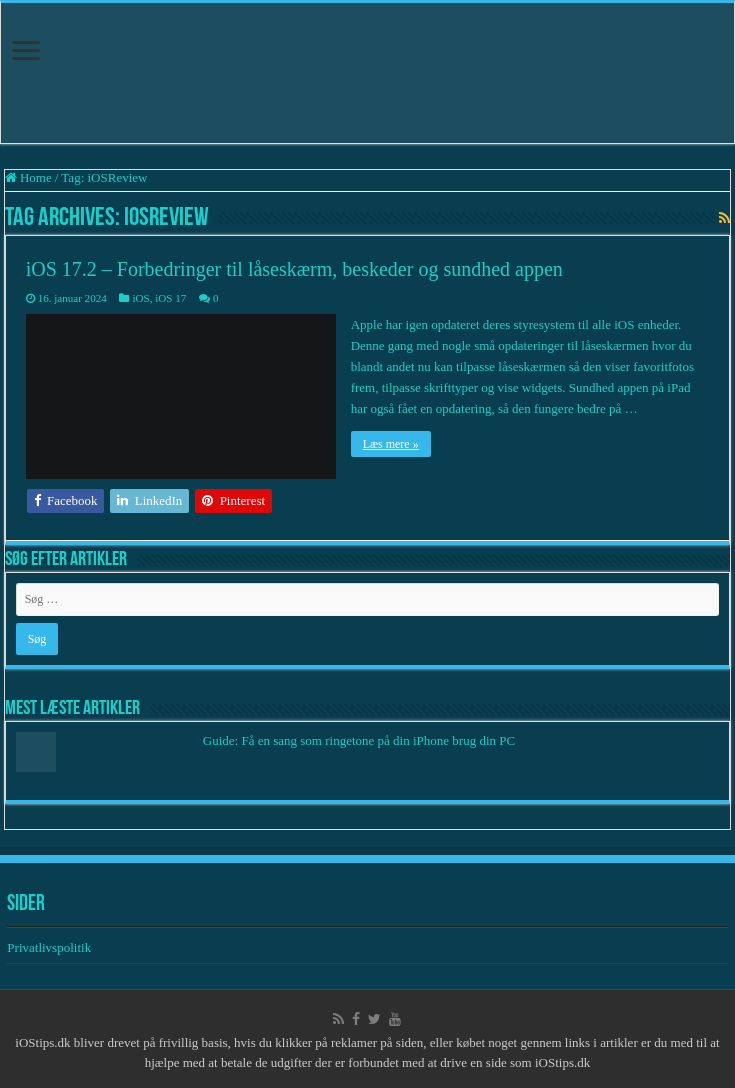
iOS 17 (170, 298)
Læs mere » (391, 444)
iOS (140, 298)
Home (28, 177)
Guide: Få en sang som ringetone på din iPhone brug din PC (359, 740)
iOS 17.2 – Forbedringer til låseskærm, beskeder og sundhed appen (294, 269)
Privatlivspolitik (50, 947)
